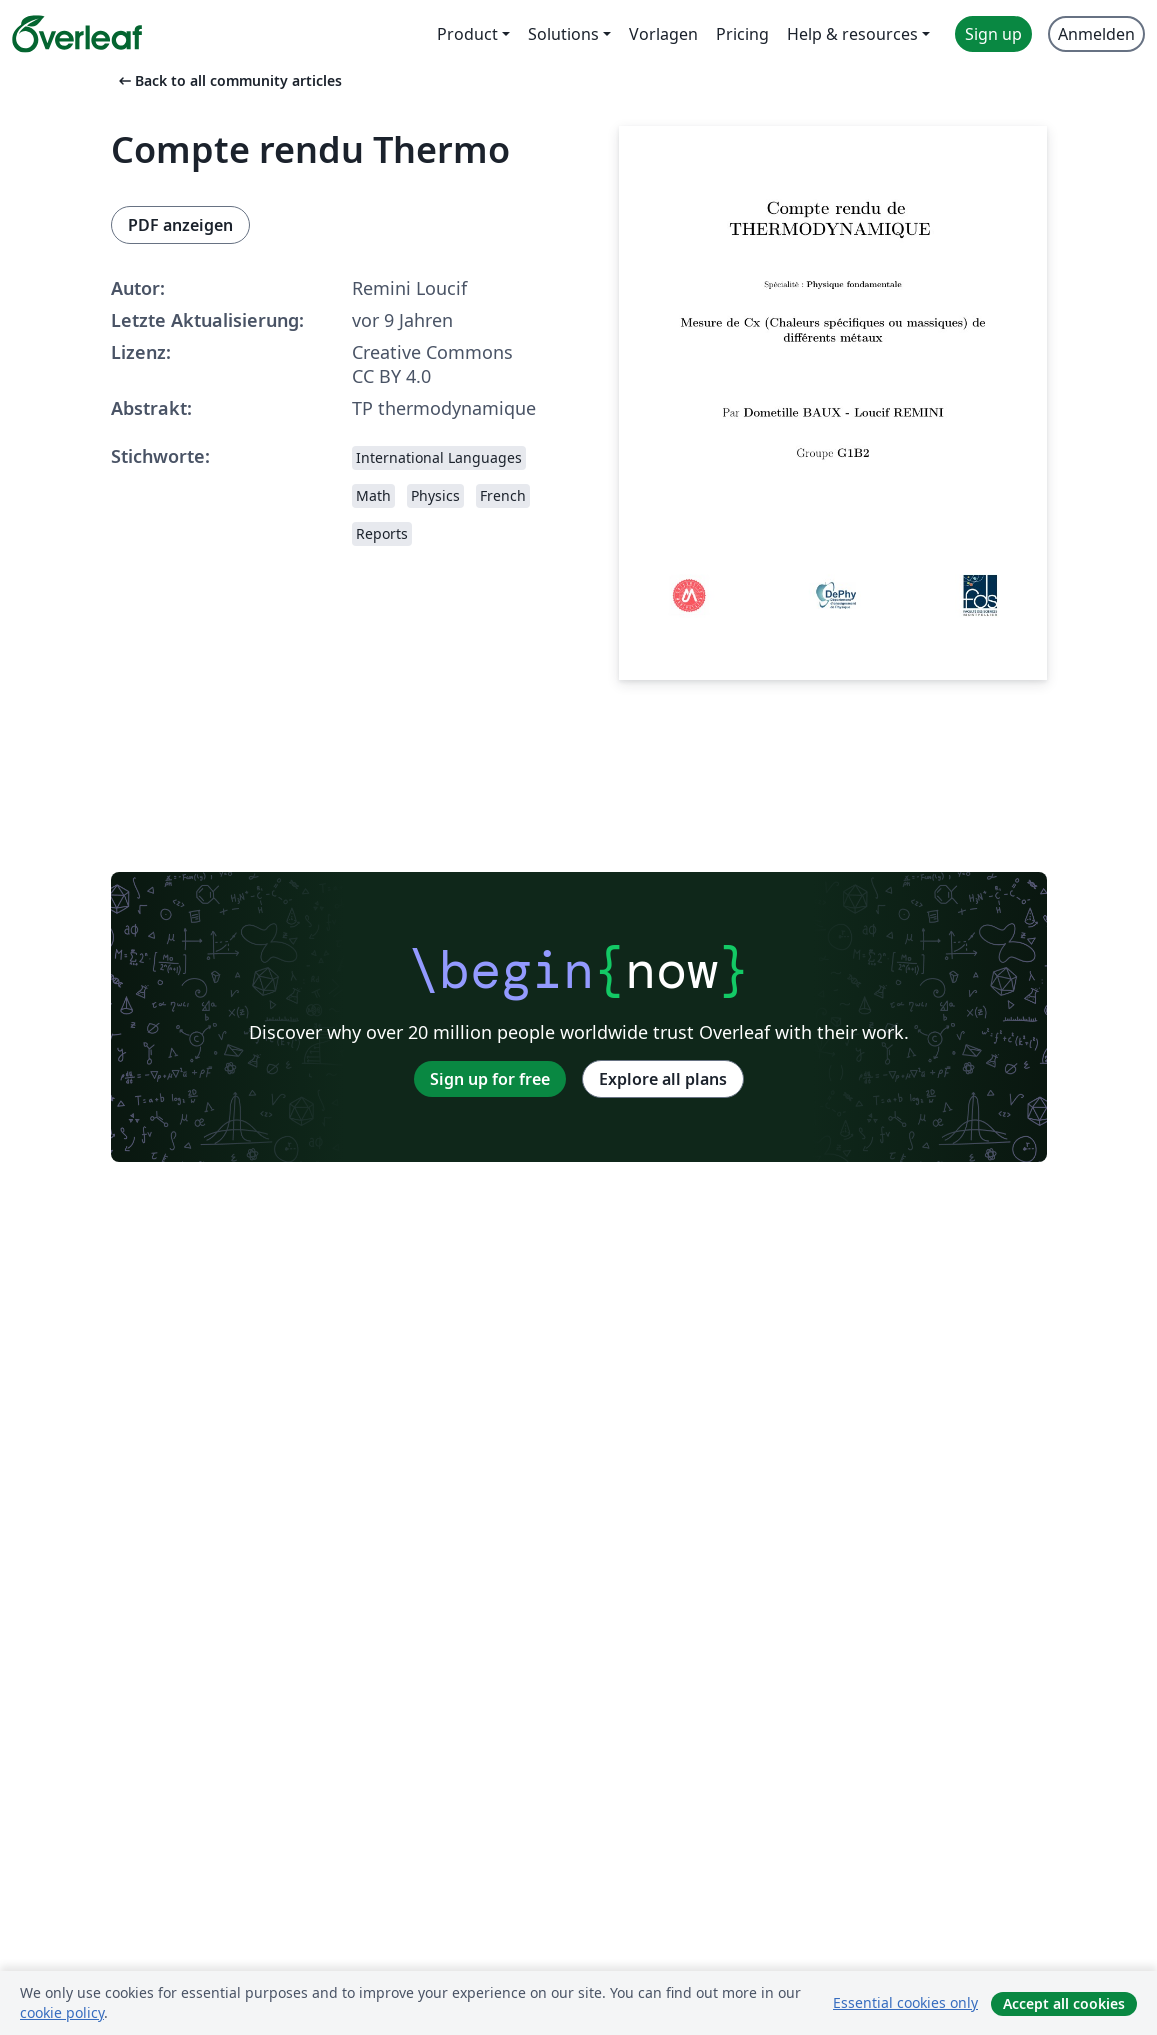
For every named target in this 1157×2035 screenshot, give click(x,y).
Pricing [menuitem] (742, 34)
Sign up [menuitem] (993, 34)
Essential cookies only (905, 2002)
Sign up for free (490, 1079)
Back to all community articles (228, 80)
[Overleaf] (77, 34)
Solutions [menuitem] (563, 34)
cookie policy (62, 2012)
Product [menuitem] (467, 34)
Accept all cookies (1064, 2003)
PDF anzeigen (180, 225)
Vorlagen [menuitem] (663, 34)
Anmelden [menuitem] (1096, 34)
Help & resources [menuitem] (852, 34)
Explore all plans (663, 1079)
